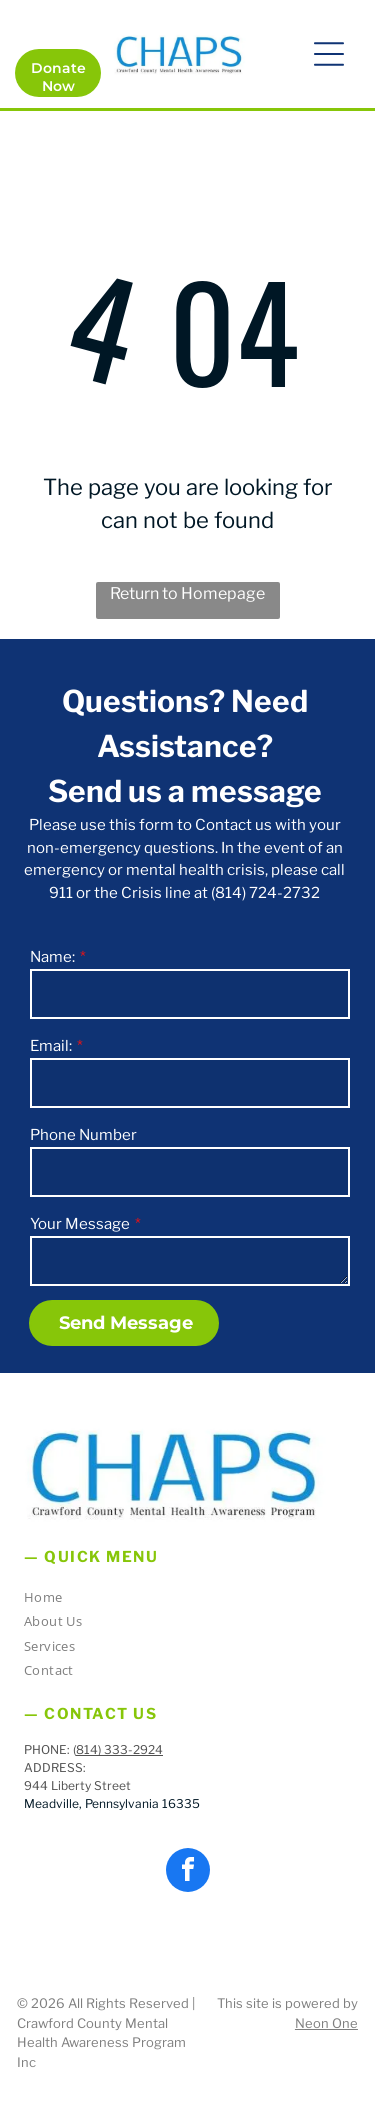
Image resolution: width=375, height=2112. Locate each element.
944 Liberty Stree (75, 1785)
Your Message (80, 1224)
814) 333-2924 (119, 1749)
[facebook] (188, 1872)
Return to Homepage (187, 593)
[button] (329, 54)
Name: (52, 957)
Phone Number (83, 1135)
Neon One (326, 2023)
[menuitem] (180, 1600)
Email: (51, 1046)
